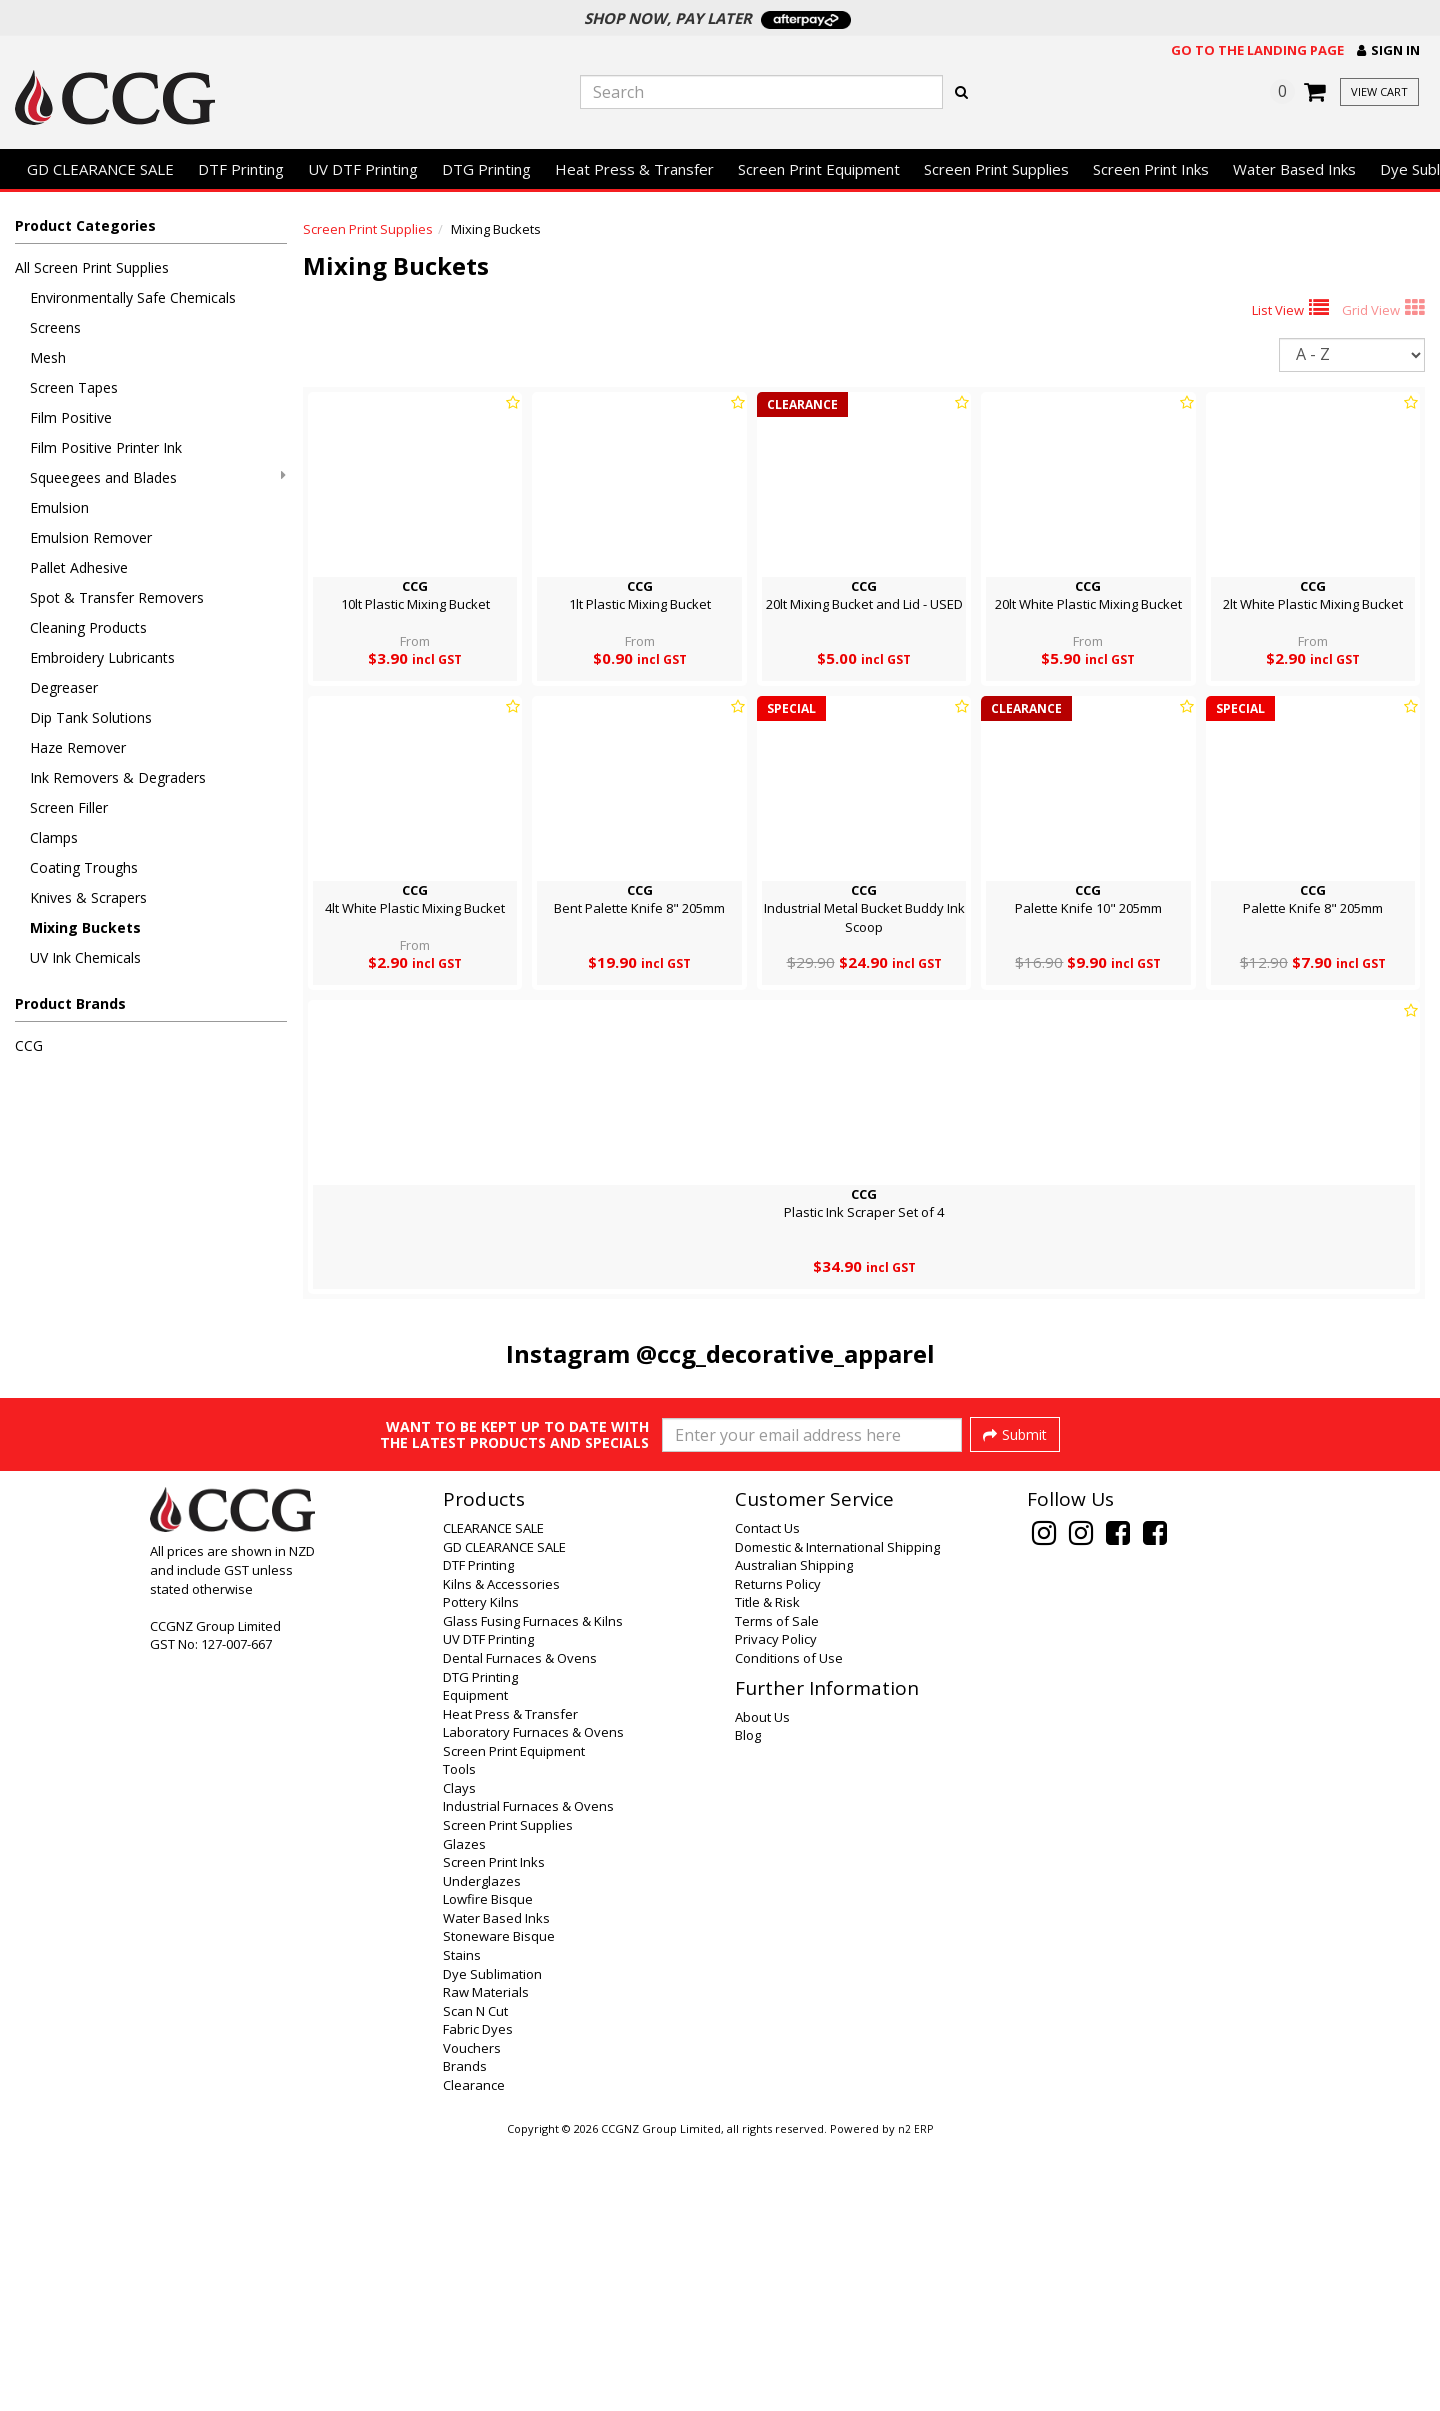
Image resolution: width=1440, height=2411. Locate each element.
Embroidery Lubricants (102, 657)
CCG (29, 1045)
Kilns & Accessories (501, 1852)
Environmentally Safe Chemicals (133, 297)
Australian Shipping (794, 1833)
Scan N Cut (475, 2279)
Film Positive (71, 417)
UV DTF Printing (363, 169)
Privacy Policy (776, 1907)
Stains (462, 2223)
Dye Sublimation (492, 2242)
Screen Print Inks (1151, 169)
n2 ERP (915, 2397)
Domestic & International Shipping (837, 1815)
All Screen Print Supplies (92, 267)
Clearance (474, 2353)
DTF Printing (241, 169)
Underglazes (482, 2149)
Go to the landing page (1257, 50)
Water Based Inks (1294, 169)
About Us (762, 1985)
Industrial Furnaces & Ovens (528, 2074)
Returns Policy (778, 1852)
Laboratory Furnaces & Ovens (533, 2000)
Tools (459, 2037)
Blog (748, 2003)
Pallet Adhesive (79, 567)
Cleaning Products (88, 627)
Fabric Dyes (478, 2297)
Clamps (54, 837)
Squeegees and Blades (158, 477)
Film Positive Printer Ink (106, 447)
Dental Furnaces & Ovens (520, 1926)
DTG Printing (486, 169)
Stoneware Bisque (499, 2204)
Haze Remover (78, 747)
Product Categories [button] (85, 225)
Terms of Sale (777, 1889)
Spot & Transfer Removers (117, 597)
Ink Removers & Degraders (118, 777)
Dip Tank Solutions (91, 717)
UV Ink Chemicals (85, 957)
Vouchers (472, 2316)
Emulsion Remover (91, 537)
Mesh (48, 357)
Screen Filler (69, 807)
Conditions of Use (789, 1926)
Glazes (464, 2112)
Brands (465, 2334)
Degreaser (64, 687)
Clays (459, 2056)
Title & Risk (767, 1870)
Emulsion (59, 507)
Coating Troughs (84, 867)
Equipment (475, 1963)
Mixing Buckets (85, 927)
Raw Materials (486, 2260)
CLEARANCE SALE (493, 1796)
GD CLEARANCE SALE (100, 169)
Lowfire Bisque (488, 2167)
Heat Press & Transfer (634, 169)
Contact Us (767, 1796)
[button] (1388, 50)
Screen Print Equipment (819, 169)
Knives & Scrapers (88, 897)
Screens (55, 327)
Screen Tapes (74, 387)
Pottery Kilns (481, 1870)
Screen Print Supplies (996, 169)
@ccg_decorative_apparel (785, 1353)
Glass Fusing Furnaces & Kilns (533, 1889)
